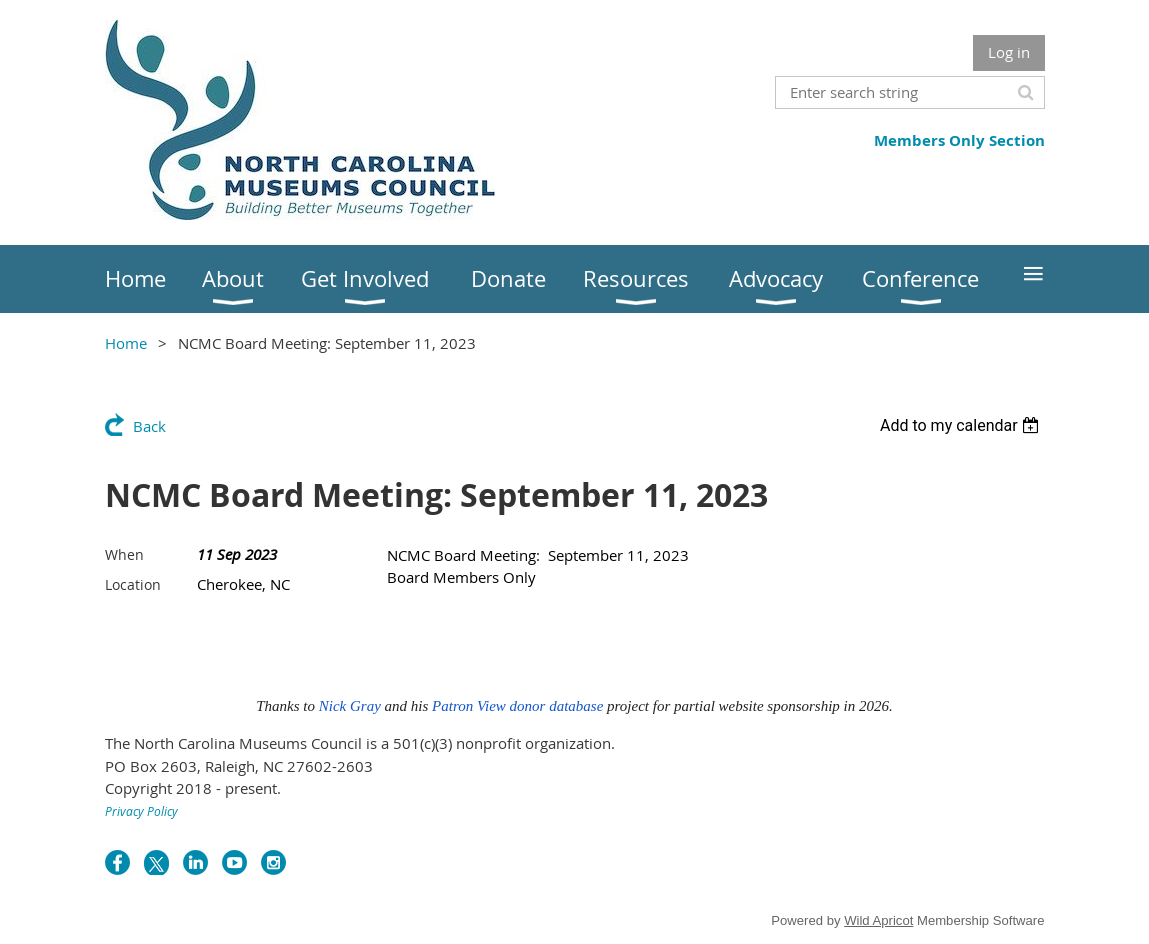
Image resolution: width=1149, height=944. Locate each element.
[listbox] (962, 425)
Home (126, 343)
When (124, 554)
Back (149, 426)
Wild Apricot (878, 920)
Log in (1009, 52)
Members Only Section (959, 140)
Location (133, 584)
